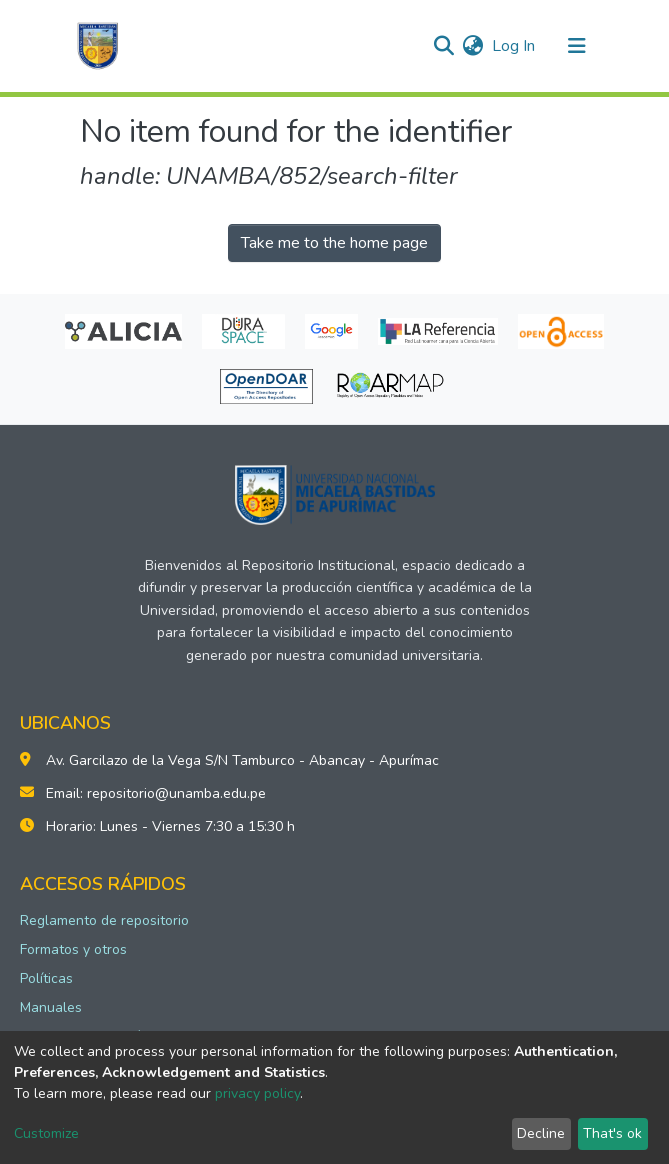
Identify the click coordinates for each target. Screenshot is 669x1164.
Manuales (51, 1007)
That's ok (612, 1133)
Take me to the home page (334, 243)
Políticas (46, 978)
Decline (541, 1133)
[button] (473, 46)
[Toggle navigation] (577, 46)
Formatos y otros (73, 949)
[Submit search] (444, 46)
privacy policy (257, 1093)
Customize (46, 1133)
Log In (514, 46)
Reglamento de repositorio (104, 920)
